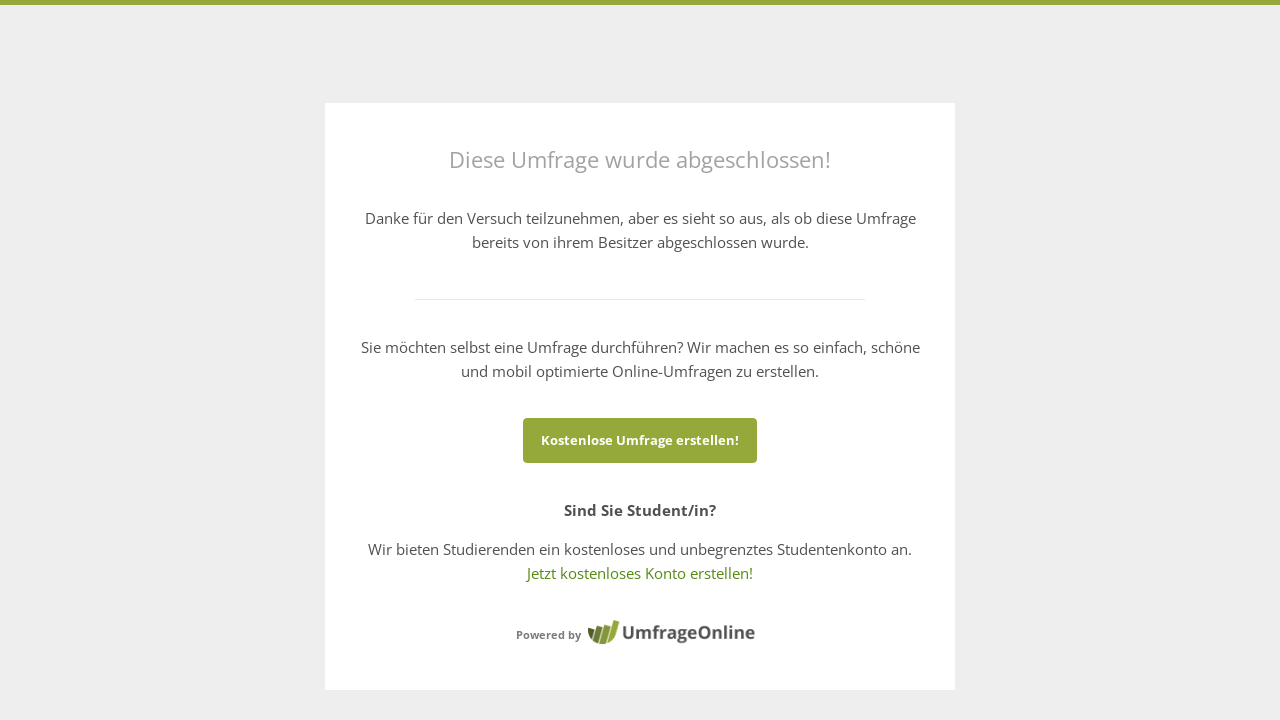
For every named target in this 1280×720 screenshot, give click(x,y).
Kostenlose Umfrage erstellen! (640, 440)
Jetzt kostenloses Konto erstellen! (640, 573)
